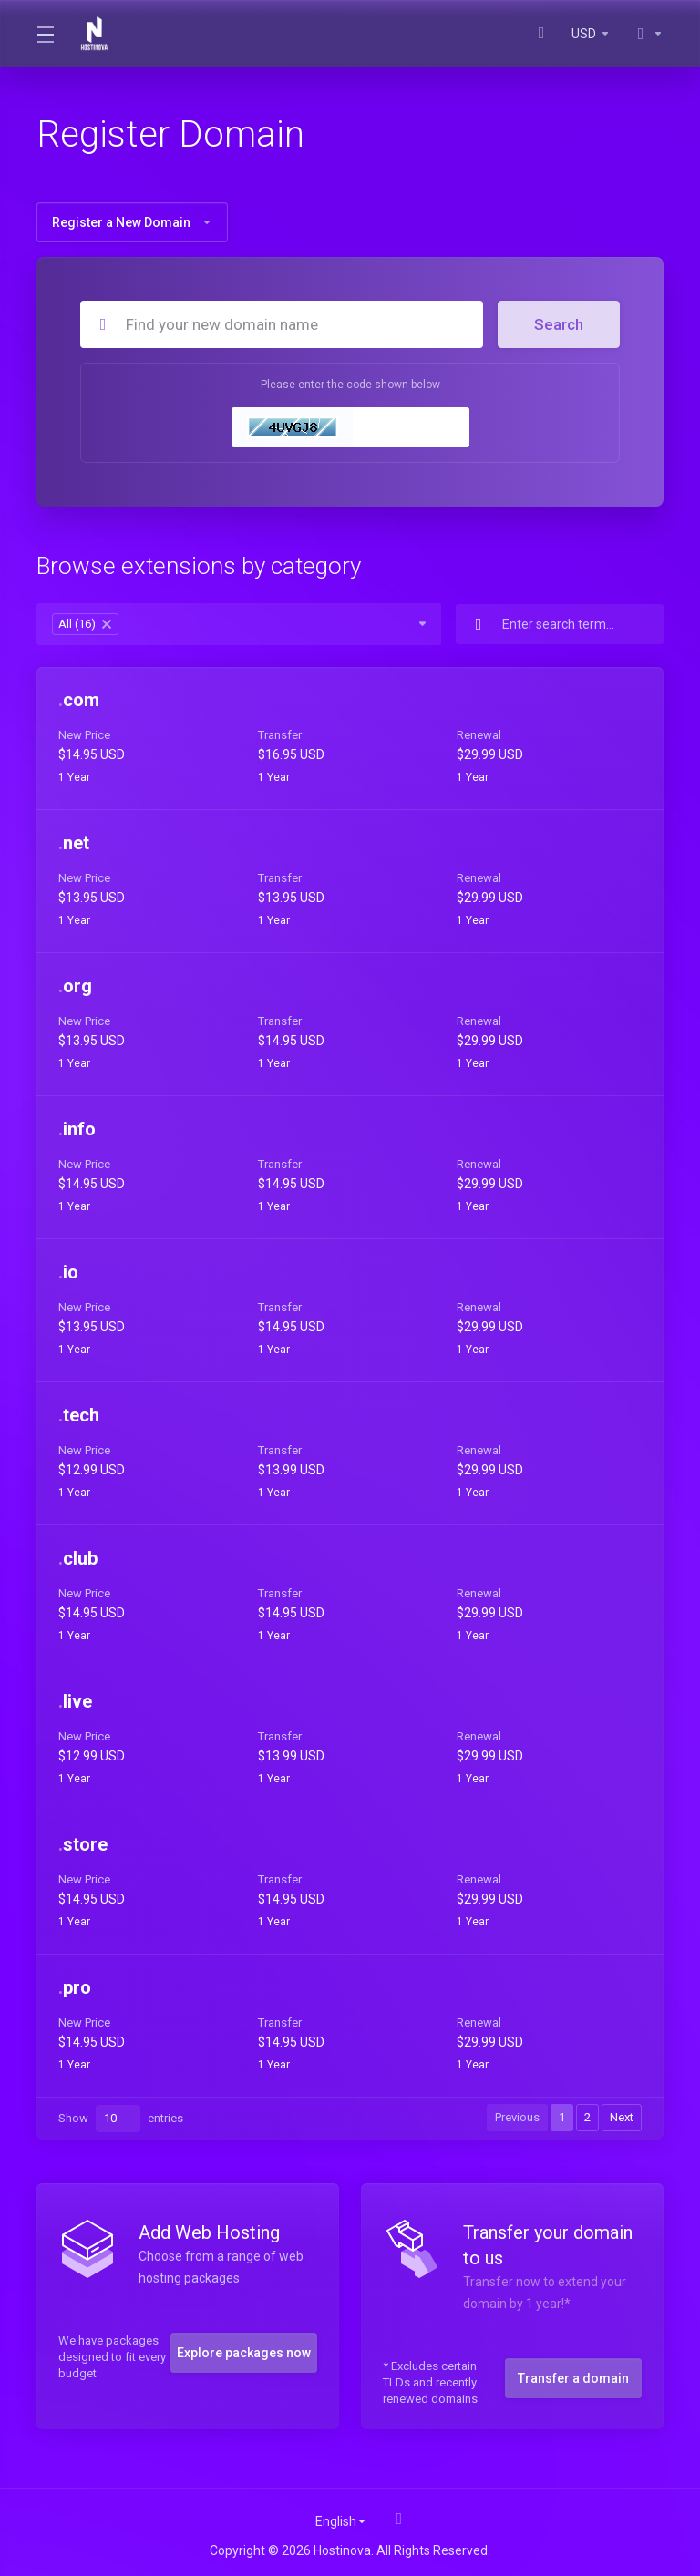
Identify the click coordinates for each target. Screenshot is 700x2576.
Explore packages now (244, 2352)
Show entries (120, 2118)
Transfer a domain (573, 2378)
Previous (517, 2117)
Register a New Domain (132, 222)
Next (621, 2117)
